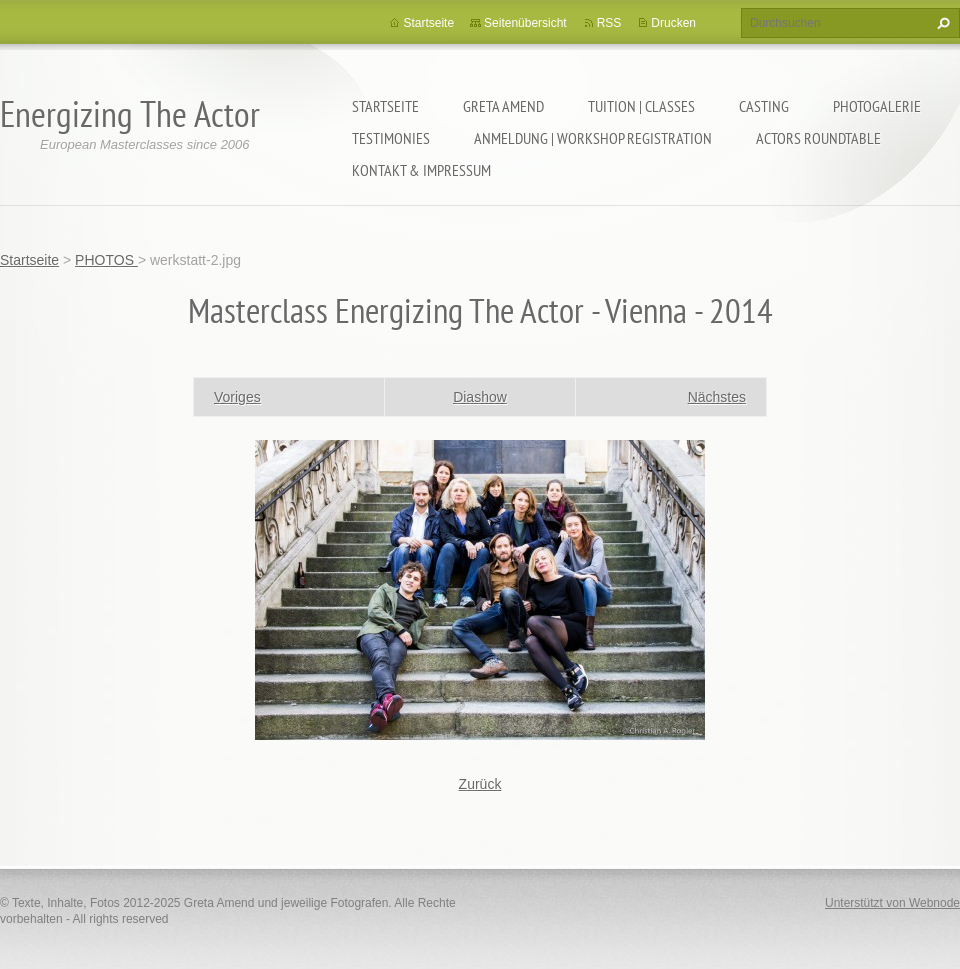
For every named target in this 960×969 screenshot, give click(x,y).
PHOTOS (106, 260)
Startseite (385, 106)
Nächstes (717, 397)
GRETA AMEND (503, 106)
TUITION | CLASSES (641, 106)
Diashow (480, 397)
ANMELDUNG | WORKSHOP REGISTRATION (593, 138)
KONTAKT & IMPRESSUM (421, 170)
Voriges (237, 397)
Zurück (480, 784)
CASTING (764, 106)
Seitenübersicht (525, 23)
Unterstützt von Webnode (892, 903)
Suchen (941, 23)
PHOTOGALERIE (877, 106)
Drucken (673, 23)
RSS (609, 23)
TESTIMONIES (391, 138)
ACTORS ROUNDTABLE (818, 138)
